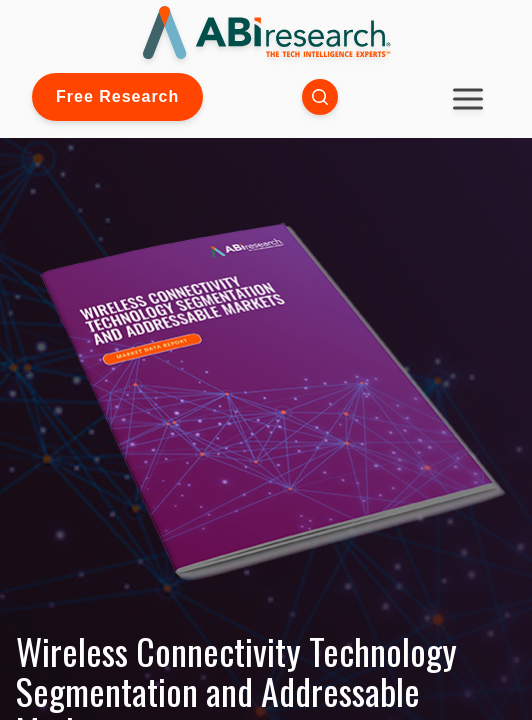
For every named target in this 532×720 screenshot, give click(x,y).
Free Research (117, 96)
